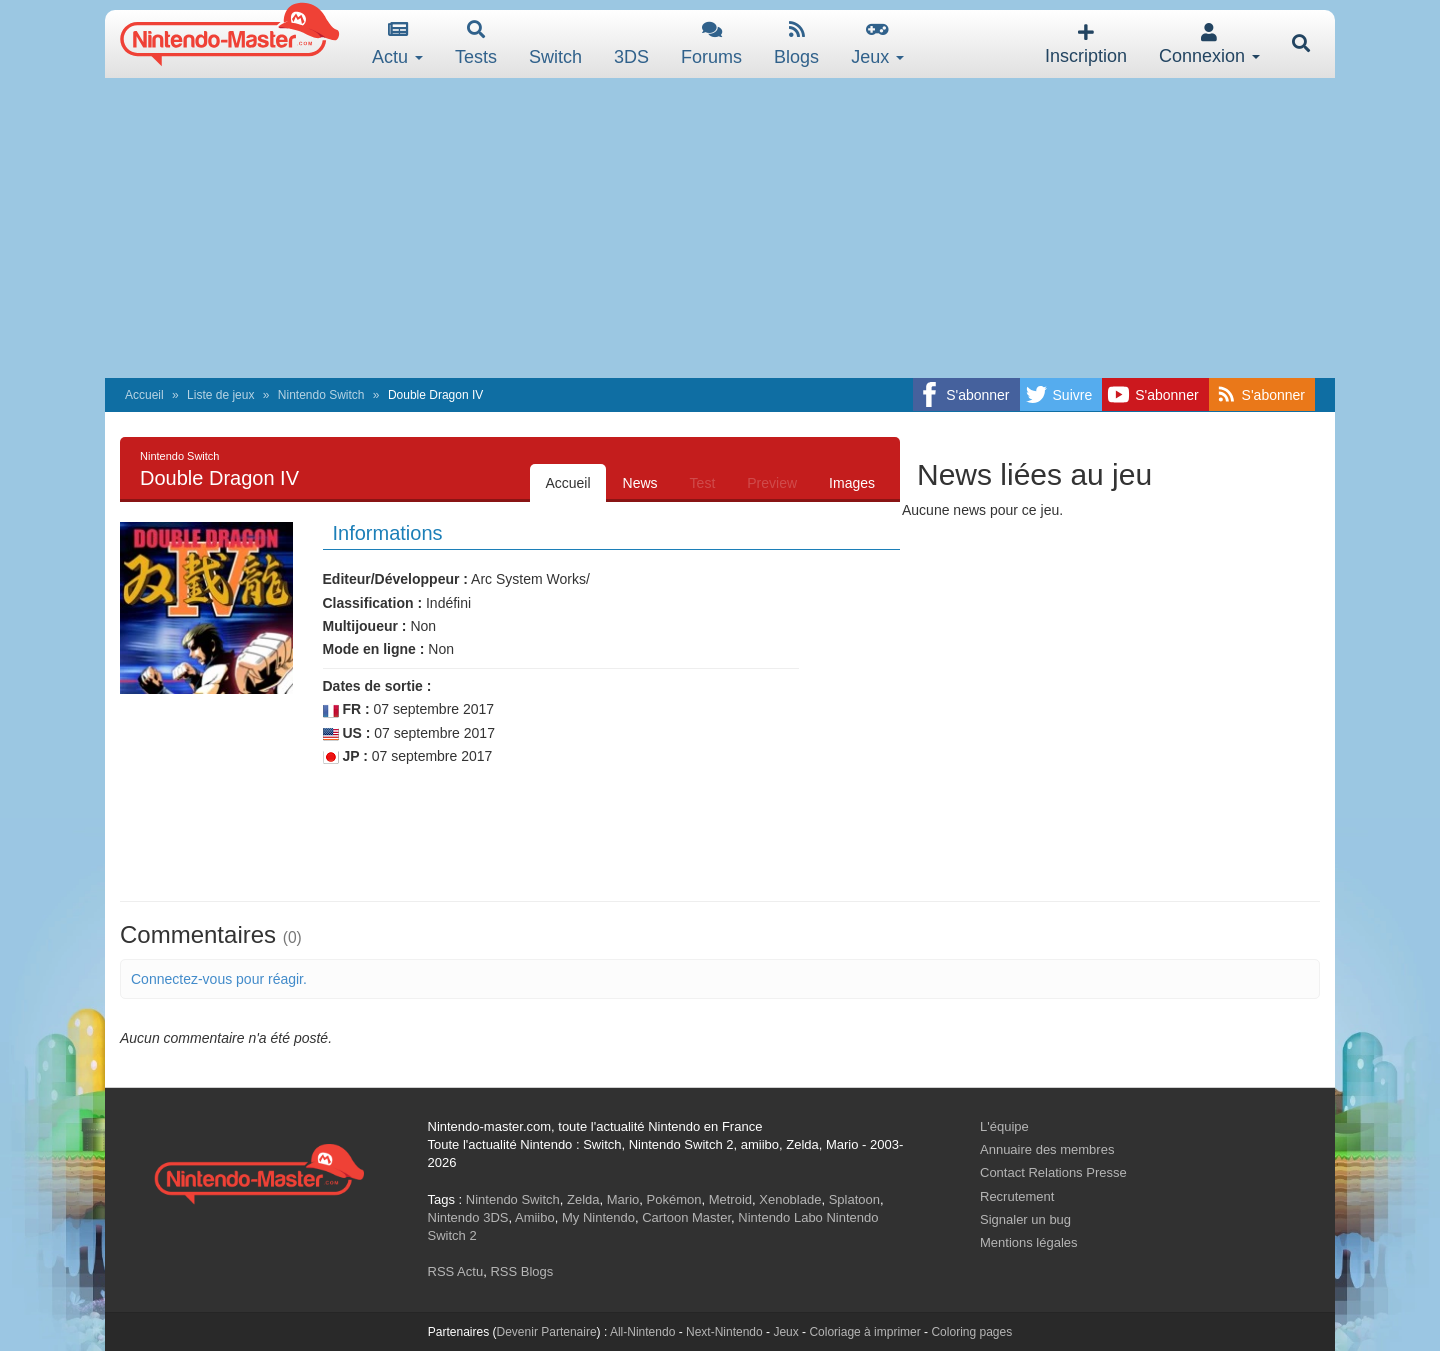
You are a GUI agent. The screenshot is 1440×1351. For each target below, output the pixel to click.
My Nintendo (598, 1217)
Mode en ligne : (374, 649)
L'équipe (1004, 1126)
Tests (476, 43)
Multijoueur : (365, 626)
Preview (772, 483)
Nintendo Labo (780, 1217)
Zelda (583, 1199)
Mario (623, 1199)
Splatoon (854, 1199)
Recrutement (1017, 1196)
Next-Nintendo (724, 1332)
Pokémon (674, 1199)
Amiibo (535, 1217)
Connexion (1209, 44)
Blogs (796, 43)
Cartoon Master (686, 1217)
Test (703, 483)
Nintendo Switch (321, 395)
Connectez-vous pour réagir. (219, 979)
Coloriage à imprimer (864, 1332)
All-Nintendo (642, 1332)
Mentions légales (1029, 1242)
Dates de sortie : (377, 686)
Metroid (730, 1199)
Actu (397, 43)
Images (852, 483)
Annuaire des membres (1047, 1149)
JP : (345, 756)
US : (347, 733)
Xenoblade (790, 1199)
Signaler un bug (1025, 1219)
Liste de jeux (220, 395)
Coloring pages (971, 1332)
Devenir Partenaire (547, 1332)
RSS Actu (456, 1271)
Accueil (144, 395)
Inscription (1086, 44)
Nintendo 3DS (468, 1217)
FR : (346, 709)
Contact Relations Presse (1053, 1172)
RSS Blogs (521, 1271)
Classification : (373, 603)
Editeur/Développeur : (395, 579)
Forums (711, 43)
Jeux (877, 43)
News (640, 483)
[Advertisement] (720, 228)
